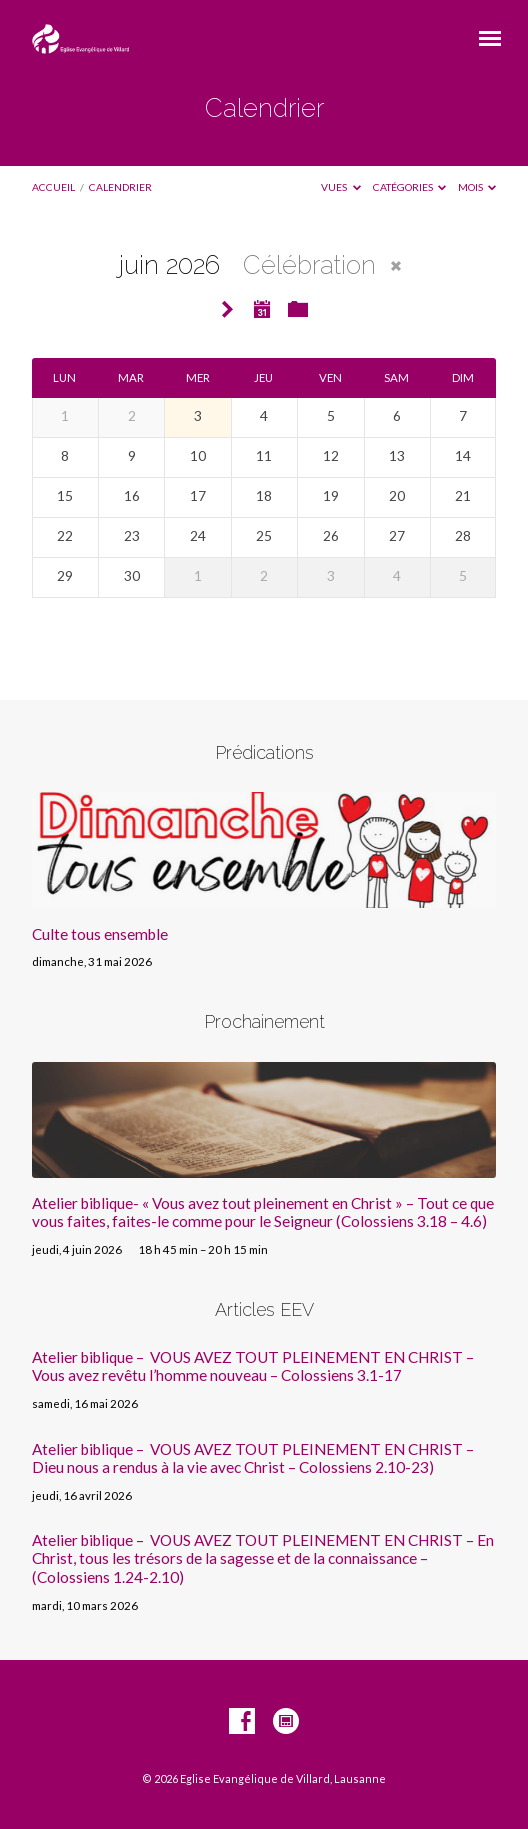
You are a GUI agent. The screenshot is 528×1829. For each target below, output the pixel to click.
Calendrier (120, 187)
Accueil (53, 187)
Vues (341, 187)
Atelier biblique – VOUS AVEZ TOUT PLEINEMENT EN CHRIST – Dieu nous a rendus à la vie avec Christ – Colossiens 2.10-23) (253, 1458)
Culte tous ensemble (100, 934)
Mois (477, 187)
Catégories (410, 187)
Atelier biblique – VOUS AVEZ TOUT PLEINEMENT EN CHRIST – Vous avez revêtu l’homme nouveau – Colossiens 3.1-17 (253, 1366)
